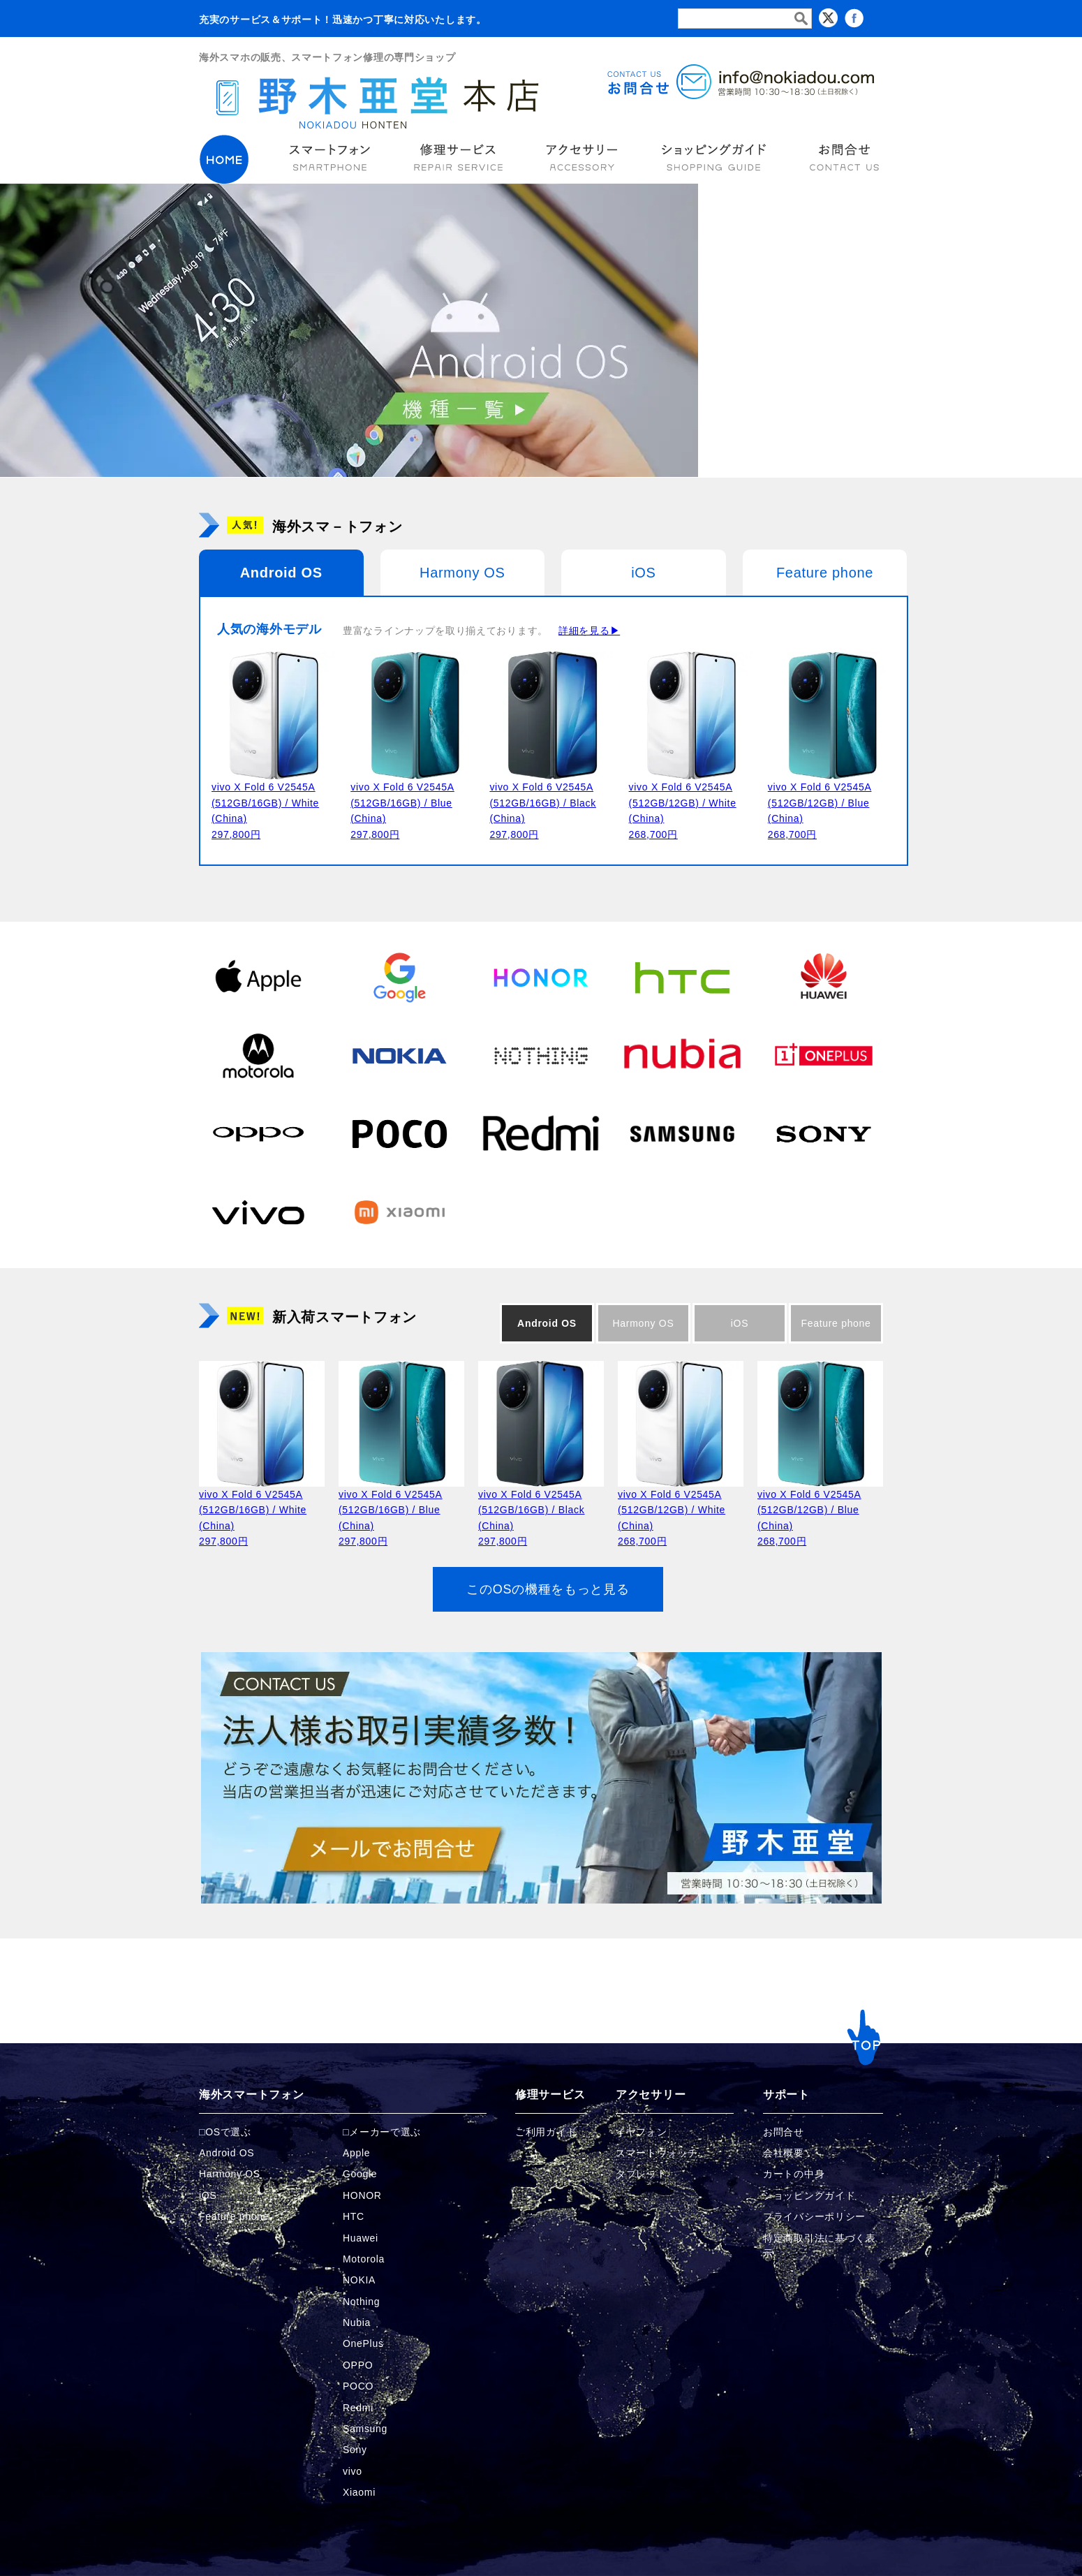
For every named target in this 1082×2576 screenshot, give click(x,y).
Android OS (281, 572)
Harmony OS (462, 572)
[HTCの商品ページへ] (682, 976)
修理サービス (550, 2094)
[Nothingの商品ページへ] (541, 1055)
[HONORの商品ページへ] (541, 976)
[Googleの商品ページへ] (399, 976)
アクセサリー (650, 2094)
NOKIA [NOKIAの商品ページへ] (359, 2280)
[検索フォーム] (745, 18)
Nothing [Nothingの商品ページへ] (361, 2301)
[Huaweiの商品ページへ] (823, 976)
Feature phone (824, 572)
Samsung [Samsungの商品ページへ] (365, 2428)
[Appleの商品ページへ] (258, 976)
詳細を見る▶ (589, 630)
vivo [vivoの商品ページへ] (352, 2471)
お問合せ (783, 2131)
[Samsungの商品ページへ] (682, 1133)
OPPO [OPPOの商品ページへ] (358, 2365)
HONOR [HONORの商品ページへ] (362, 2195)
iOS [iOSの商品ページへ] (207, 2195)
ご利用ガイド (546, 2131)
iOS (643, 572)
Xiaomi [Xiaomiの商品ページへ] (359, 2492)
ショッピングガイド (809, 2195)
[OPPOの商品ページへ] (258, 1133)
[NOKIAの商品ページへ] (399, 1055)
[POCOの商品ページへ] (399, 1133)
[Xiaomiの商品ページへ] (399, 1211)
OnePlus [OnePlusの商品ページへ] (363, 2343)
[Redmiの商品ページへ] (541, 1133)
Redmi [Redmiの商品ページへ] (358, 2407)
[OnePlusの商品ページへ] (823, 1055)
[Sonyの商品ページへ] (823, 1133)
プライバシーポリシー (814, 2216)
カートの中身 (793, 2173)
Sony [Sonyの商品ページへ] (355, 2449)
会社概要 (783, 2152)
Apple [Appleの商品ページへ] (356, 2152)
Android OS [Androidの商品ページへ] (226, 2152)
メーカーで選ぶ (385, 2131)
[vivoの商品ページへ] (258, 1211)
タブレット (641, 2173)
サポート (786, 2094)
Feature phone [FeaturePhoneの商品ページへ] (234, 2216)
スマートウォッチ (657, 2152)
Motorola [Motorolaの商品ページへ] (364, 2259)
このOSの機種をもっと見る (547, 1589)
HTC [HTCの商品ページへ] (353, 2216)
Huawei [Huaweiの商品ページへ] (360, 2238)
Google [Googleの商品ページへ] (360, 2173)
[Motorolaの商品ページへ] (258, 1055)
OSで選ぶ (228, 2131)
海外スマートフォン (251, 2094)
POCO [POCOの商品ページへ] (358, 2386)
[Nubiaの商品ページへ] (682, 1055)
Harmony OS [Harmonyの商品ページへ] (229, 2173)
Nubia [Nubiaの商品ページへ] (357, 2322)
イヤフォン (641, 2131)
